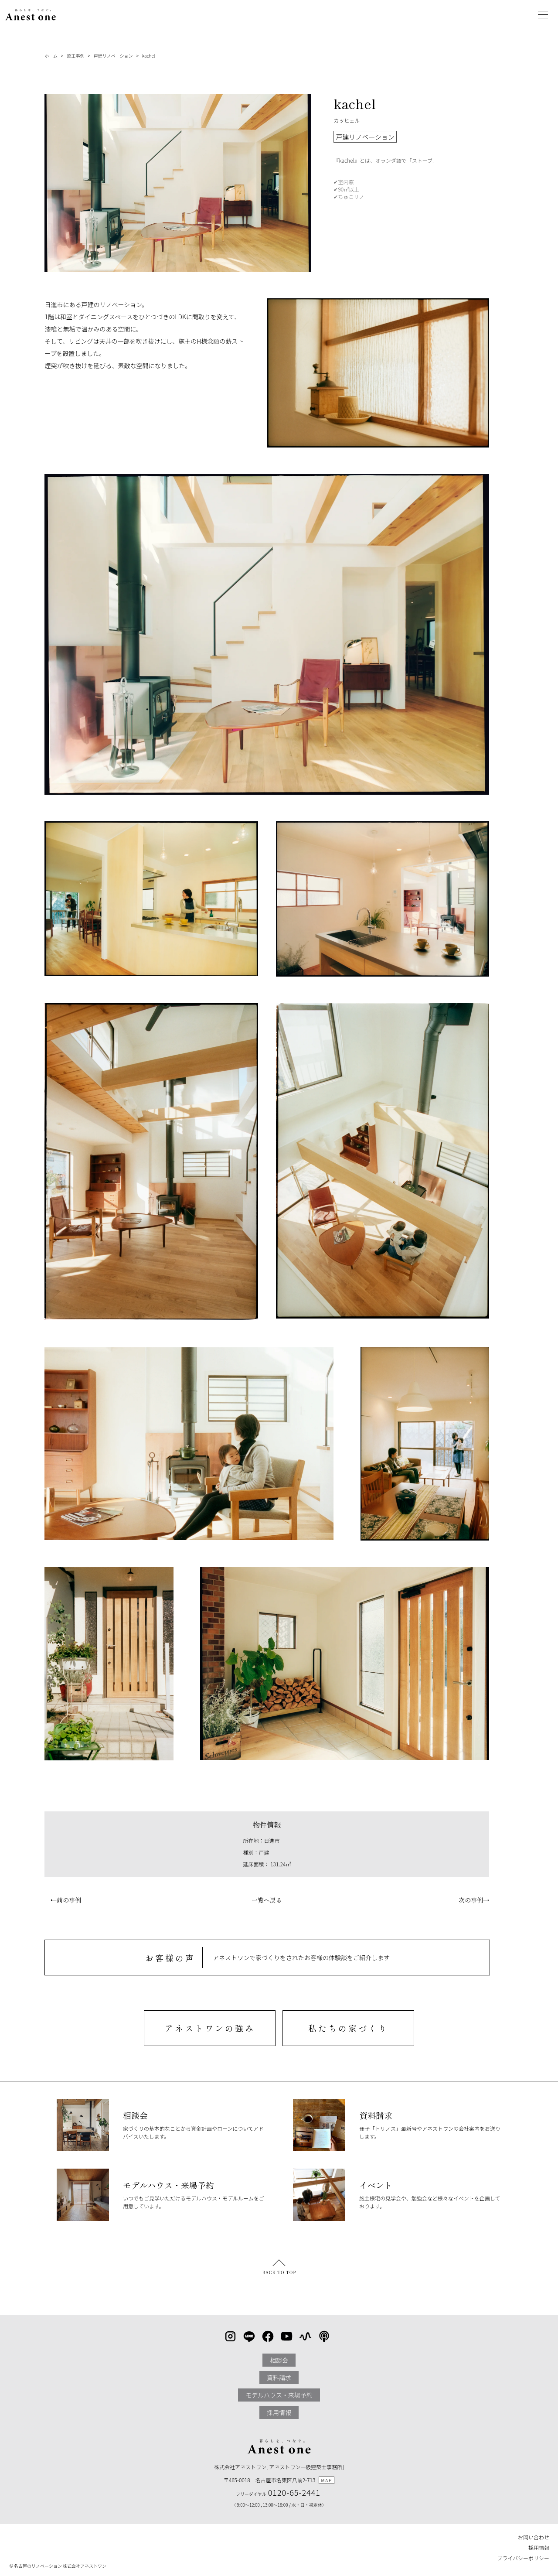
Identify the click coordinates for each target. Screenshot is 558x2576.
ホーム (51, 55)
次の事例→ (477, 1900)
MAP (326, 2480)
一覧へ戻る (267, 1900)
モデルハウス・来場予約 (279, 2395)
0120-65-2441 (294, 2492)
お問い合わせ (533, 2537)
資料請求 (279, 2377)
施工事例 (75, 55)
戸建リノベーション (113, 55)
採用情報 (279, 2412)
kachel (148, 55)
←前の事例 (62, 1900)
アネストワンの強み (210, 2028)
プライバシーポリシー (523, 2558)
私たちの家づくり (348, 2028)
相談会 (279, 2360)
